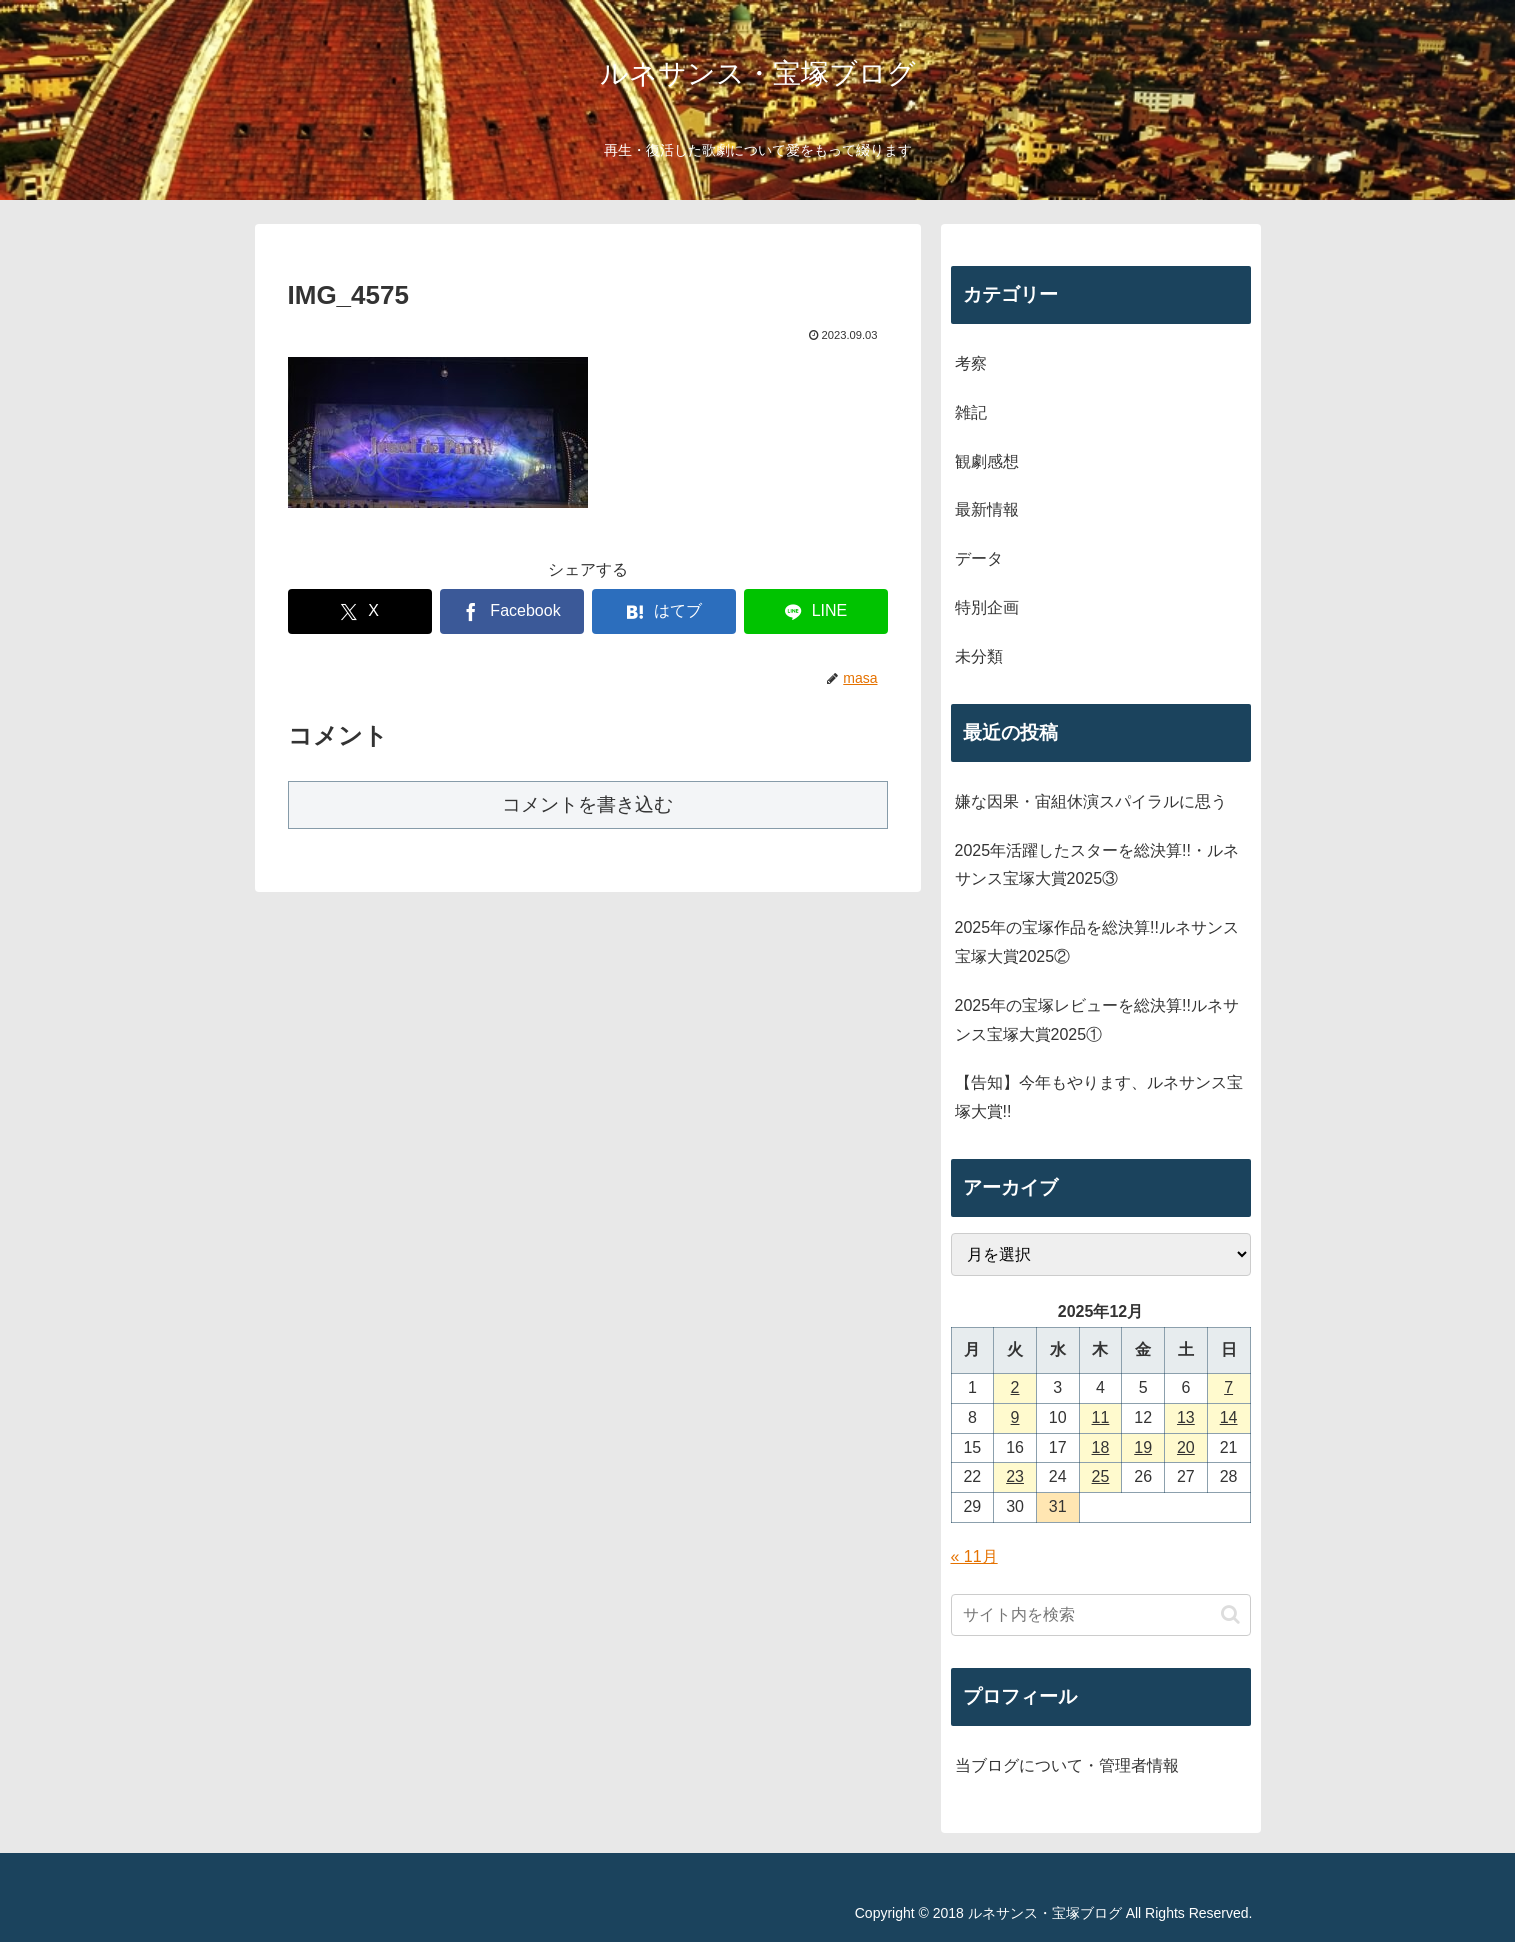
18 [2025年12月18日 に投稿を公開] (1101, 1447)
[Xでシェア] (360, 611)
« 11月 (974, 1556)
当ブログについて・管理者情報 (1067, 1765)
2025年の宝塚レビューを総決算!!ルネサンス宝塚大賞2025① (1097, 1020)
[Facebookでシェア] (512, 611)
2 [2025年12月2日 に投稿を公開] (1015, 1387)
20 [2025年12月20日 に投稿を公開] (1186, 1447)
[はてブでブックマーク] (664, 611)
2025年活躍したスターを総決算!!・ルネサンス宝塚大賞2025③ (1097, 865)
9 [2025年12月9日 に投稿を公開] (1015, 1417)
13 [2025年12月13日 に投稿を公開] (1186, 1417)
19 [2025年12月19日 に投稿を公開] (1143, 1447)
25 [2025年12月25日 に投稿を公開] (1101, 1476)
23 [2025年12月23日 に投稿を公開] (1015, 1476)
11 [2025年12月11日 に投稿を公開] (1101, 1417)
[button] (1230, 1614)
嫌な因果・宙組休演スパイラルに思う (1091, 801)
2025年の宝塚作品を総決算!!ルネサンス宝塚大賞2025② (1097, 942)
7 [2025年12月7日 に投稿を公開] (1228, 1387)
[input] (1101, 1615)
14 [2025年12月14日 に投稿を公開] (1229, 1417)
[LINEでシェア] (816, 611)
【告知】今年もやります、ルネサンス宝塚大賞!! (1099, 1097)
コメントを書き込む (587, 804)
